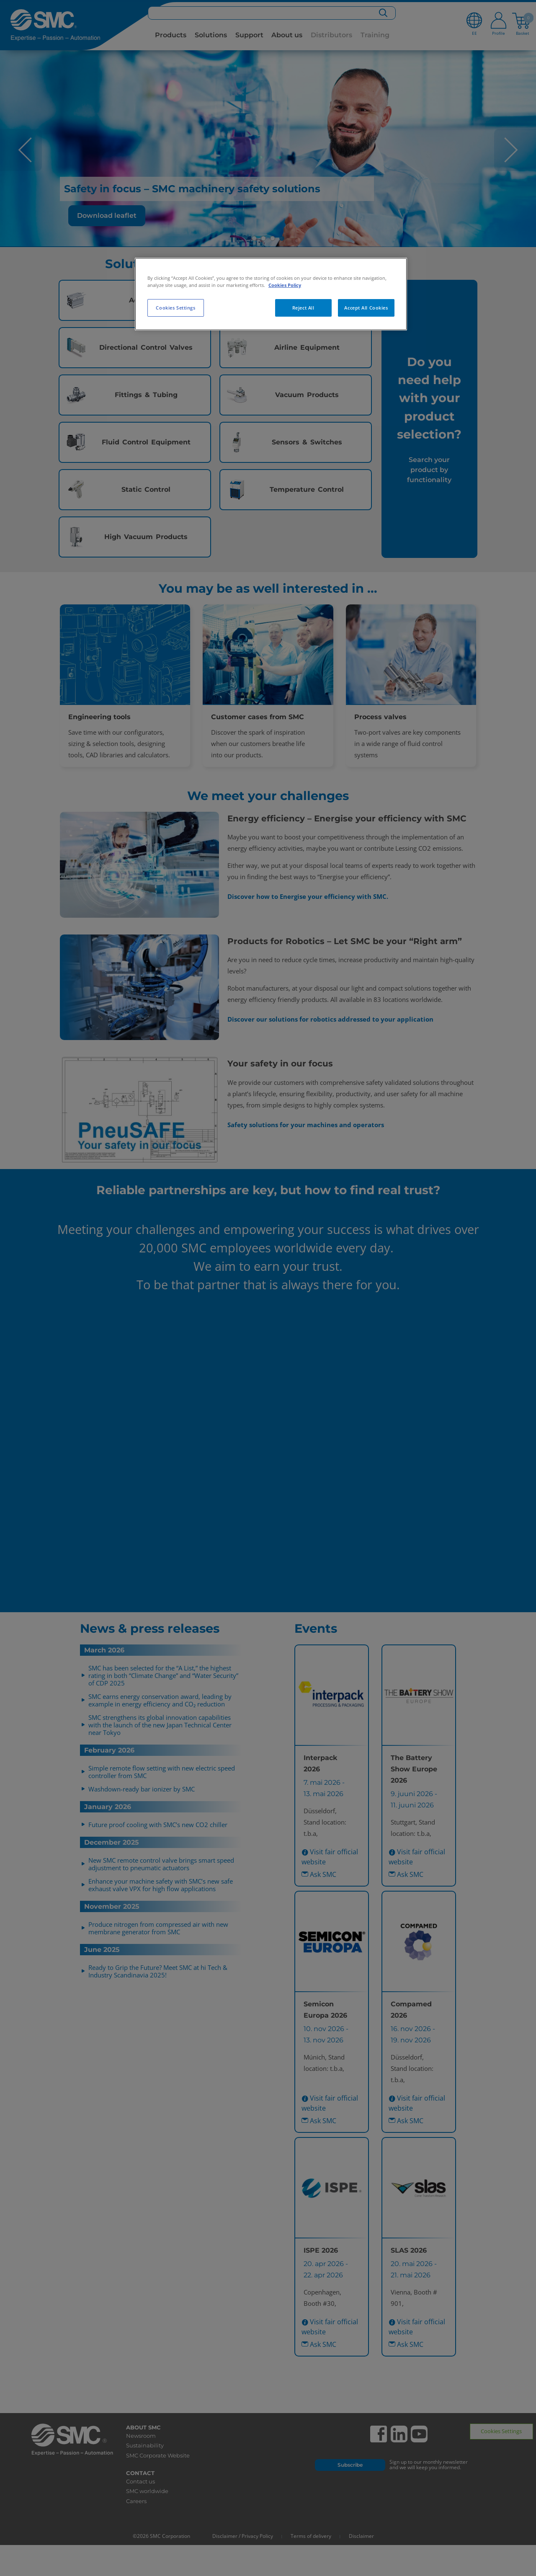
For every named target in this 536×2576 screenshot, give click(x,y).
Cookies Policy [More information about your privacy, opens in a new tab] (284, 285)
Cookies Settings (175, 308)
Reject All (303, 308)
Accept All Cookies (366, 308)
